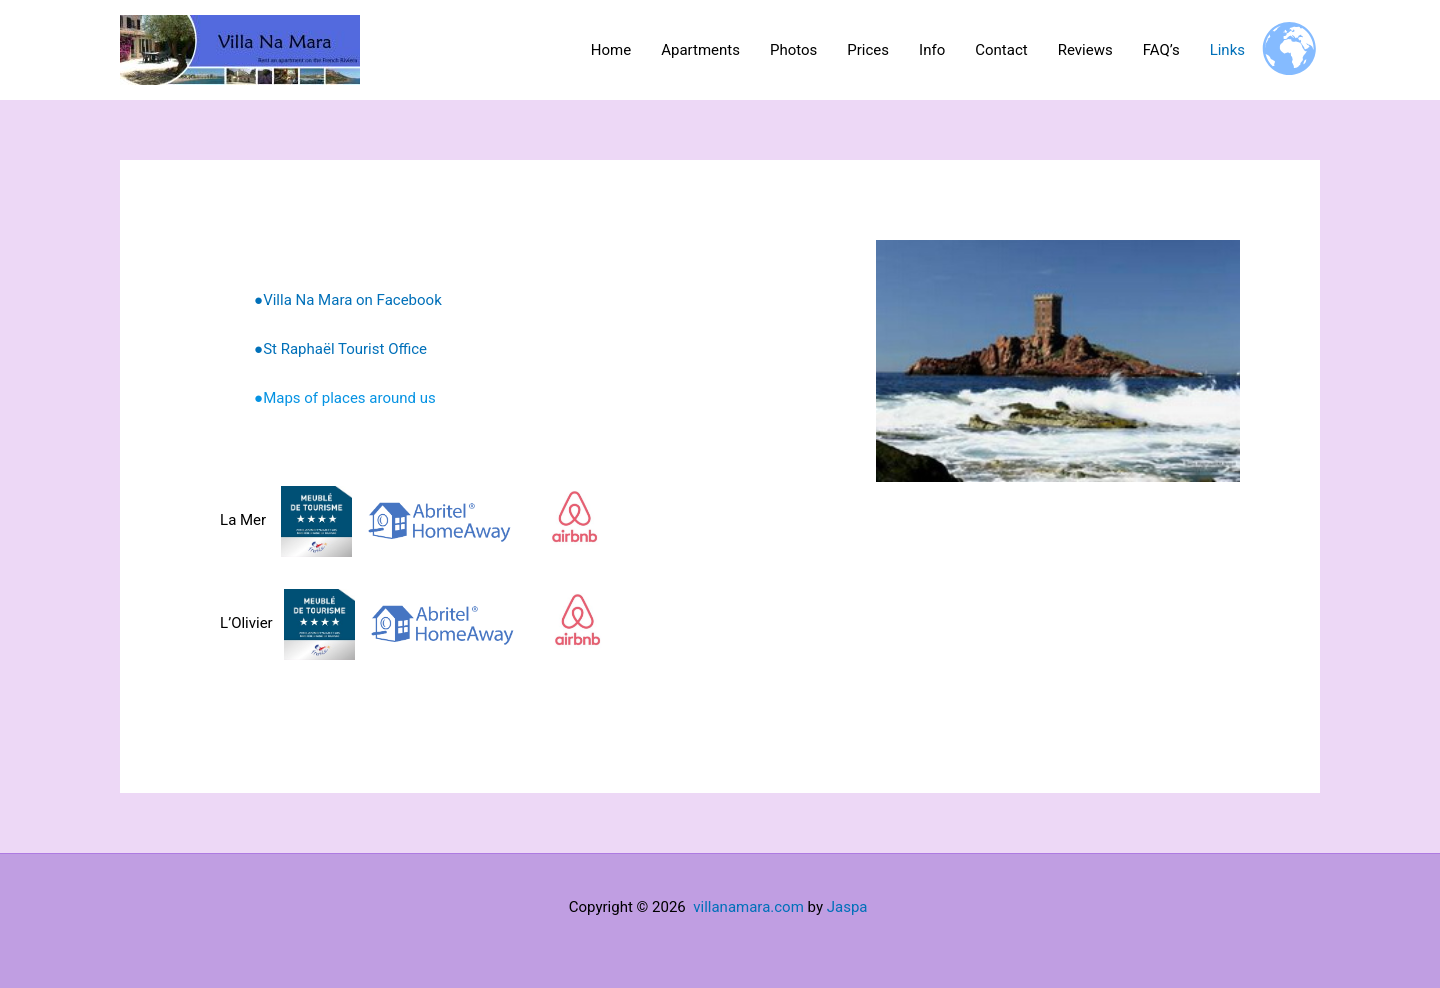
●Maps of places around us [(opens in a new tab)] (345, 398)
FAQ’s (1161, 50)
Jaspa (847, 907)
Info (932, 50)
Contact (1001, 50)
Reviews (1085, 50)
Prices (868, 50)
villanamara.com (748, 907)
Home (611, 50)
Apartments (700, 50)
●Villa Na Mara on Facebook (348, 300)
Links (1227, 50)
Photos (793, 50)
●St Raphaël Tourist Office (340, 349)
